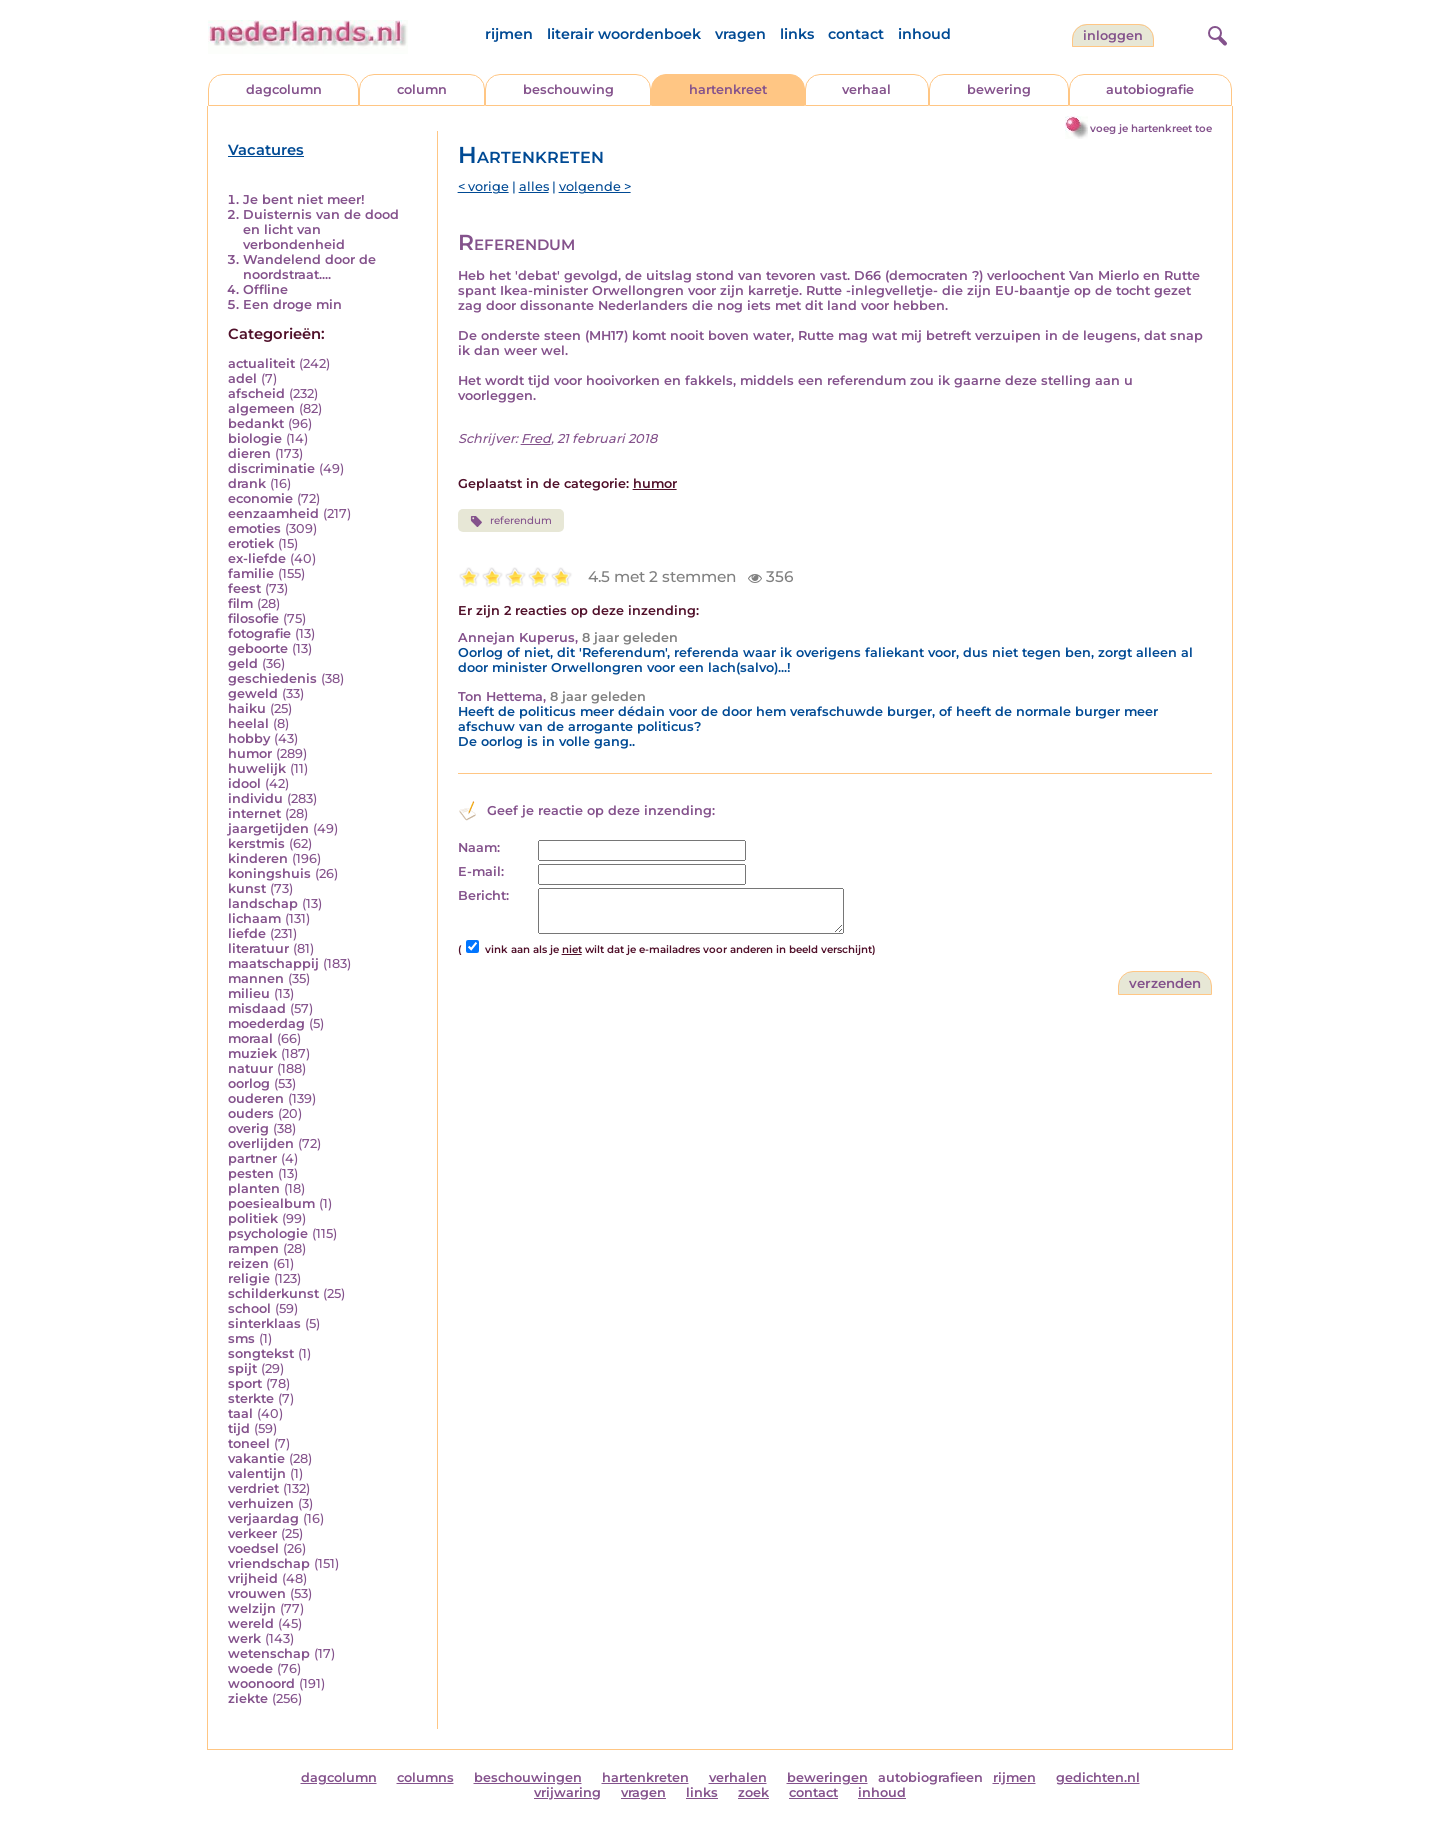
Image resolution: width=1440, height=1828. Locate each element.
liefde (247, 933)
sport (245, 1383)
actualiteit (261, 363)
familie (251, 573)
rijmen (509, 34)
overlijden (261, 1143)
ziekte (248, 1698)
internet (254, 813)
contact (856, 34)
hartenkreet (728, 89)
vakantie (256, 1458)
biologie (255, 438)
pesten (251, 1173)
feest (244, 588)
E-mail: (481, 871)
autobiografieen (930, 1777)
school (249, 1308)
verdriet (253, 1488)
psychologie (268, 1233)
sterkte (251, 1398)
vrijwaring (567, 1792)
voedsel (253, 1548)
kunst (247, 888)
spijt (242, 1368)
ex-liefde (257, 558)
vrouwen (257, 1593)
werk (244, 1638)
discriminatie (271, 468)
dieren (249, 453)
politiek (253, 1218)
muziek (252, 1053)
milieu (249, 993)
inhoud (924, 34)
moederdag (266, 1023)
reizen (248, 1263)
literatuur (258, 948)
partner (252, 1158)
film (240, 603)
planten (254, 1188)
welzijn (252, 1608)
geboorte (258, 648)
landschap (263, 903)
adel (242, 378)
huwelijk (257, 768)
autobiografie (1150, 89)
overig (248, 1128)
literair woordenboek (624, 34)
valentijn (257, 1473)
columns (425, 1777)
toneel (249, 1443)
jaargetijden (268, 828)
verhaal (866, 89)
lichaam (254, 918)
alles (534, 186)
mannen (256, 978)
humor (250, 753)
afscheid (256, 393)
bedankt (256, 423)
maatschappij (273, 963)
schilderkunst (273, 1293)
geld (243, 663)
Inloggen (1113, 35)
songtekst (261, 1353)
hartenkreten (645, 1777)
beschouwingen (528, 1777)
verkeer (252, 1533)
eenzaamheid (273, 513)
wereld (251, 1623)
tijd (239, 1428)
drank (247, 483)
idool (244, 783)
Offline (265, 289)
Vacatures (266, 150)
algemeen (261, 408)
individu (255, 798)
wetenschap (269, 1653)
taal (240, 1413)
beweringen (827, 1777)
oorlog (249, 1083)
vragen (740, 34)
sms (241, 1338)
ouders (251, 1113)
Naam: (479, 847)
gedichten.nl (1098, 1777)
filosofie (253, 618)
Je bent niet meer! (304, 199)
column (422, 89)
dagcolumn (284, 89)
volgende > (595, 186)
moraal (250, 1038)
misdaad (257, 1008)
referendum (511, 521)
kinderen (258, 858)
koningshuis (269, 873)
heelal (248, 723)
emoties (254, 528)
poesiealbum (271, 1203)
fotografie (259, 633)
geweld (253, 693)
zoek (753, 1792)
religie (249, 1278)
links (797, 34)
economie (260, 498)
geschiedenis (272, 678)
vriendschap (269, 1563)
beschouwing (568, 89)
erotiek (251, 543)
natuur (250, 1068)
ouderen (256, 1098)
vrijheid (253, 1578)
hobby (249, 738)
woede (250, 1668)
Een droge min (292, 304)
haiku (247, 708)
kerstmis (256, 843)
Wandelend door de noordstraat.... (309, 267)
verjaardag (263, 1518)
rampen (253, 1248)
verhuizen (261, 1503)
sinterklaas (264, 1323)
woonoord (261, 1683)
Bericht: (483, 895)
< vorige (483, 186)
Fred (536, 438)
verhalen (738, 1777)
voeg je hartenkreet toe (1151, 128)
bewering (999, 89)
